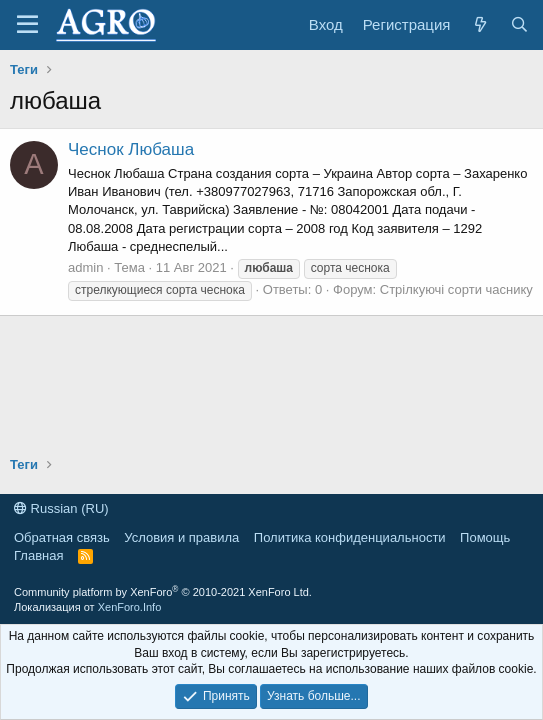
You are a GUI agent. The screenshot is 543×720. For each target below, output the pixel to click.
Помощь (485, 537)
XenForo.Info (130, 607)
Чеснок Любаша (131, 149)
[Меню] (27, 25)
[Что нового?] (479, 24)
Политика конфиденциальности (350, 537)
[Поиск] (519, 24)
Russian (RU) (61, 508)
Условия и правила (181, 537)
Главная (38, 555)
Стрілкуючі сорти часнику (456, 289)
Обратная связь (62, 537)
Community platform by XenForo (163, 592)
